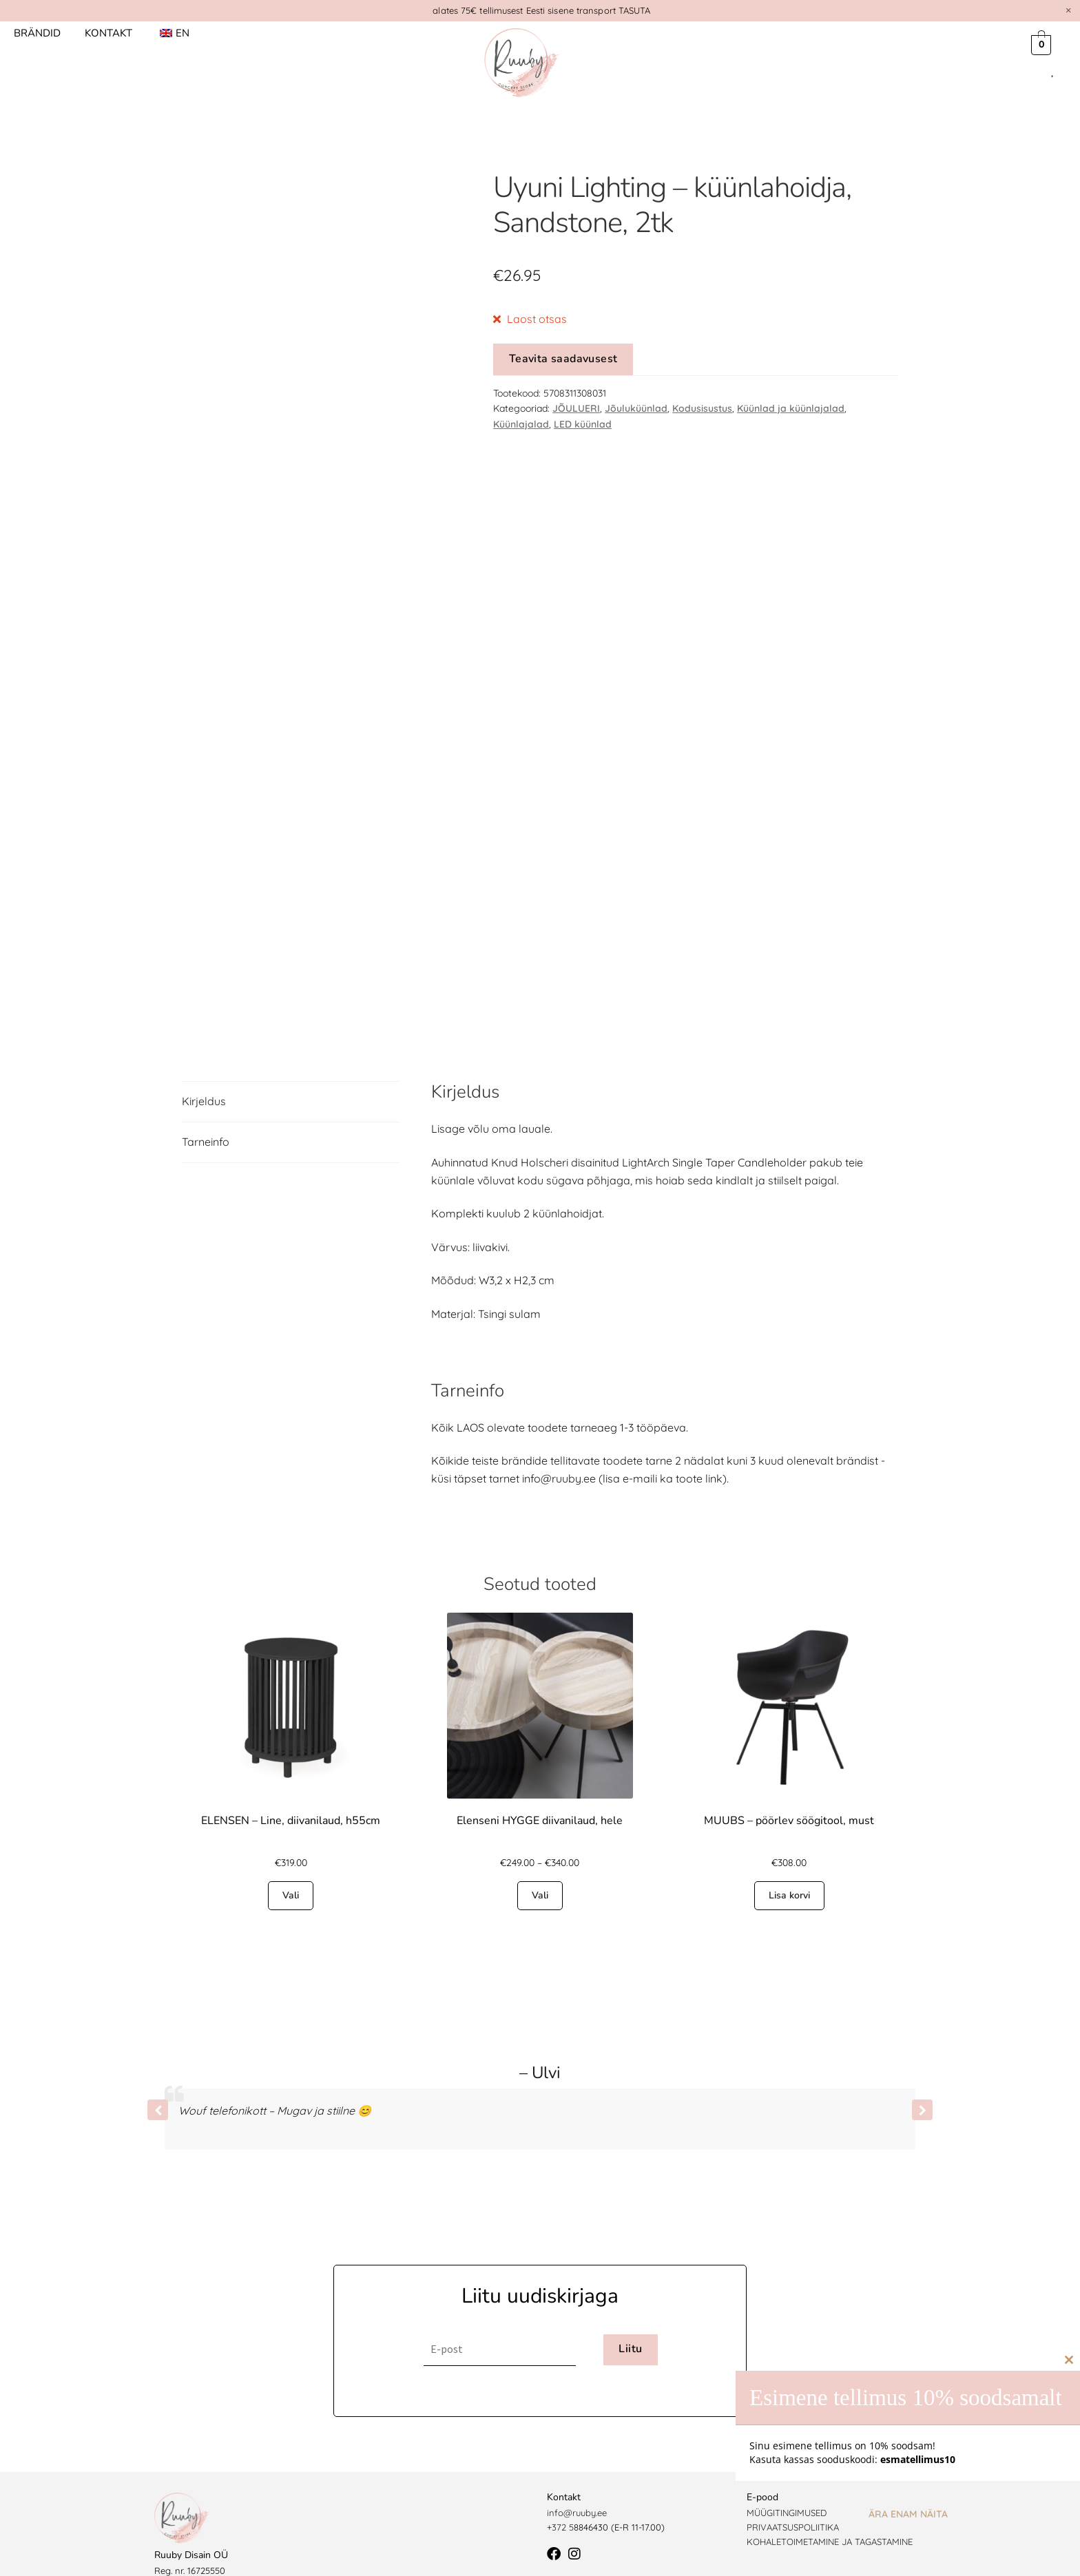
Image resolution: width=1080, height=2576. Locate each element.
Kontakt (108, 33)
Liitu (630, 2313)
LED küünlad (583, 424)
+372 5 (560, 2492)
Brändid (37, 33)
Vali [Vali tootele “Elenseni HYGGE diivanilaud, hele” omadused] (540, 1860)
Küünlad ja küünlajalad (790, 408)
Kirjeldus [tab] (204, 1066)
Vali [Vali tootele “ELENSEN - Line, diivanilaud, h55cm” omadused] (290, 1860)
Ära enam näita (908, 2514)
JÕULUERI (576, 408)
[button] (922, 2075)
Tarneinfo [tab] (205, 1106)
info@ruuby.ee (577, 2477)
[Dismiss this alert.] (1068, 10)
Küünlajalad (521, 424)
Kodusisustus (702, 408)
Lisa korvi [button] (789, 1860)
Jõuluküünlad (636, 408)
